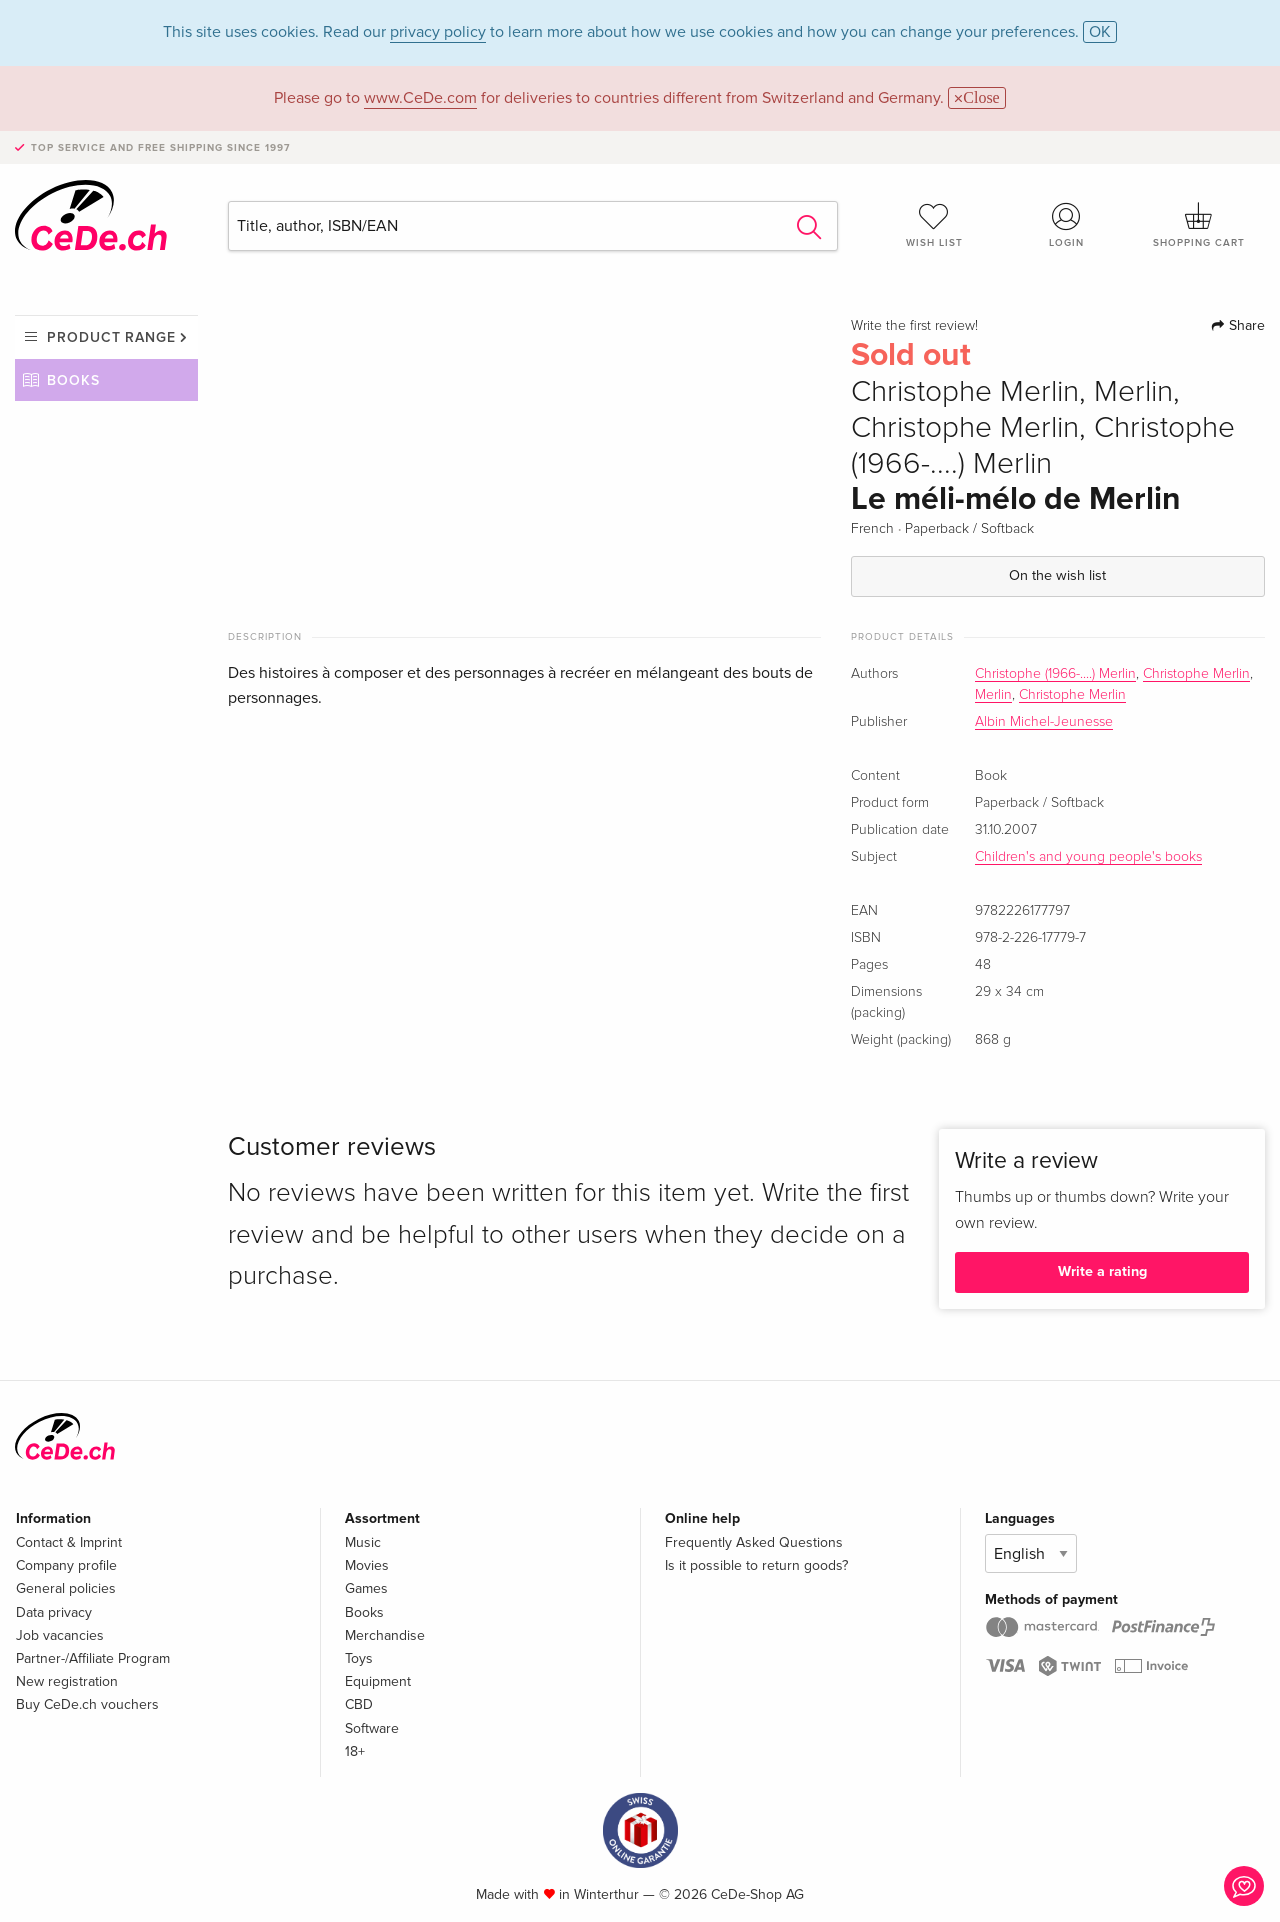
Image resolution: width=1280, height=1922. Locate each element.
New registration (67, 1681)
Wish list (934, 225)
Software (372, 1728)
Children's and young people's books (1088, 857)
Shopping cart (1199, 225)
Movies (367, 1565)
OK (1100, 32)
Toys (359, 1658)
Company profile (66, 1565)
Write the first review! (914, 326)
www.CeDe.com (420, 98)
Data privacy (54, 1612)
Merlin (993, 695)
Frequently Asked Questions (754, 1542)
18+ (355, 1751)
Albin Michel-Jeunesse (1044, 722)
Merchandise (385, 1635)
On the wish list (1057, 575)
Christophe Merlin (1196, 674)
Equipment (378, 1681)
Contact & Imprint (69, 1542)
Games (366, 1588)
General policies (66, 1588)
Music (363, 1542)
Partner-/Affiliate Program (93, 1658)
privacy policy (438, 32)
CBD (359, 1704)
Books (73, 380)
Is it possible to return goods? (756, 1565)
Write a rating (1102, 1271)
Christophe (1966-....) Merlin (1055, 674)
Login (1067, 225)
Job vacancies (60, 1635)
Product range (111, 337)
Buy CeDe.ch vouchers (87, 1704)
